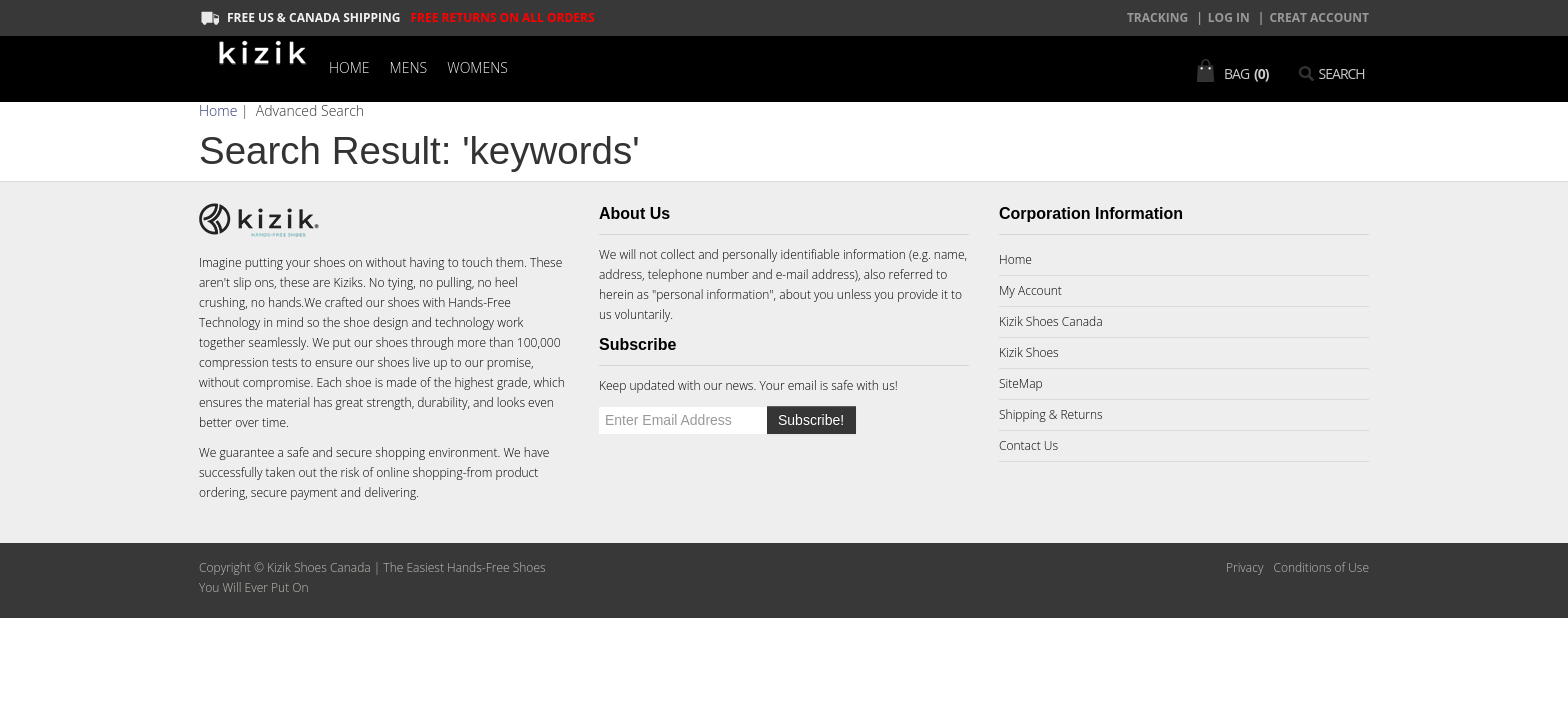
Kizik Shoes (1029, 352)
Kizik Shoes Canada (1051, 321)
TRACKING (1157, 17)
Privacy (1244, 567)
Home (349, 67)
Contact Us (1028, 445)
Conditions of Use (1321, 567)
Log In (1229, 17)
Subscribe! (811, 420)
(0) (1261, 73)
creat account (1319, 17)
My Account (1030, 290)
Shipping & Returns (1051, 414)
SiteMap (1021, 383)
